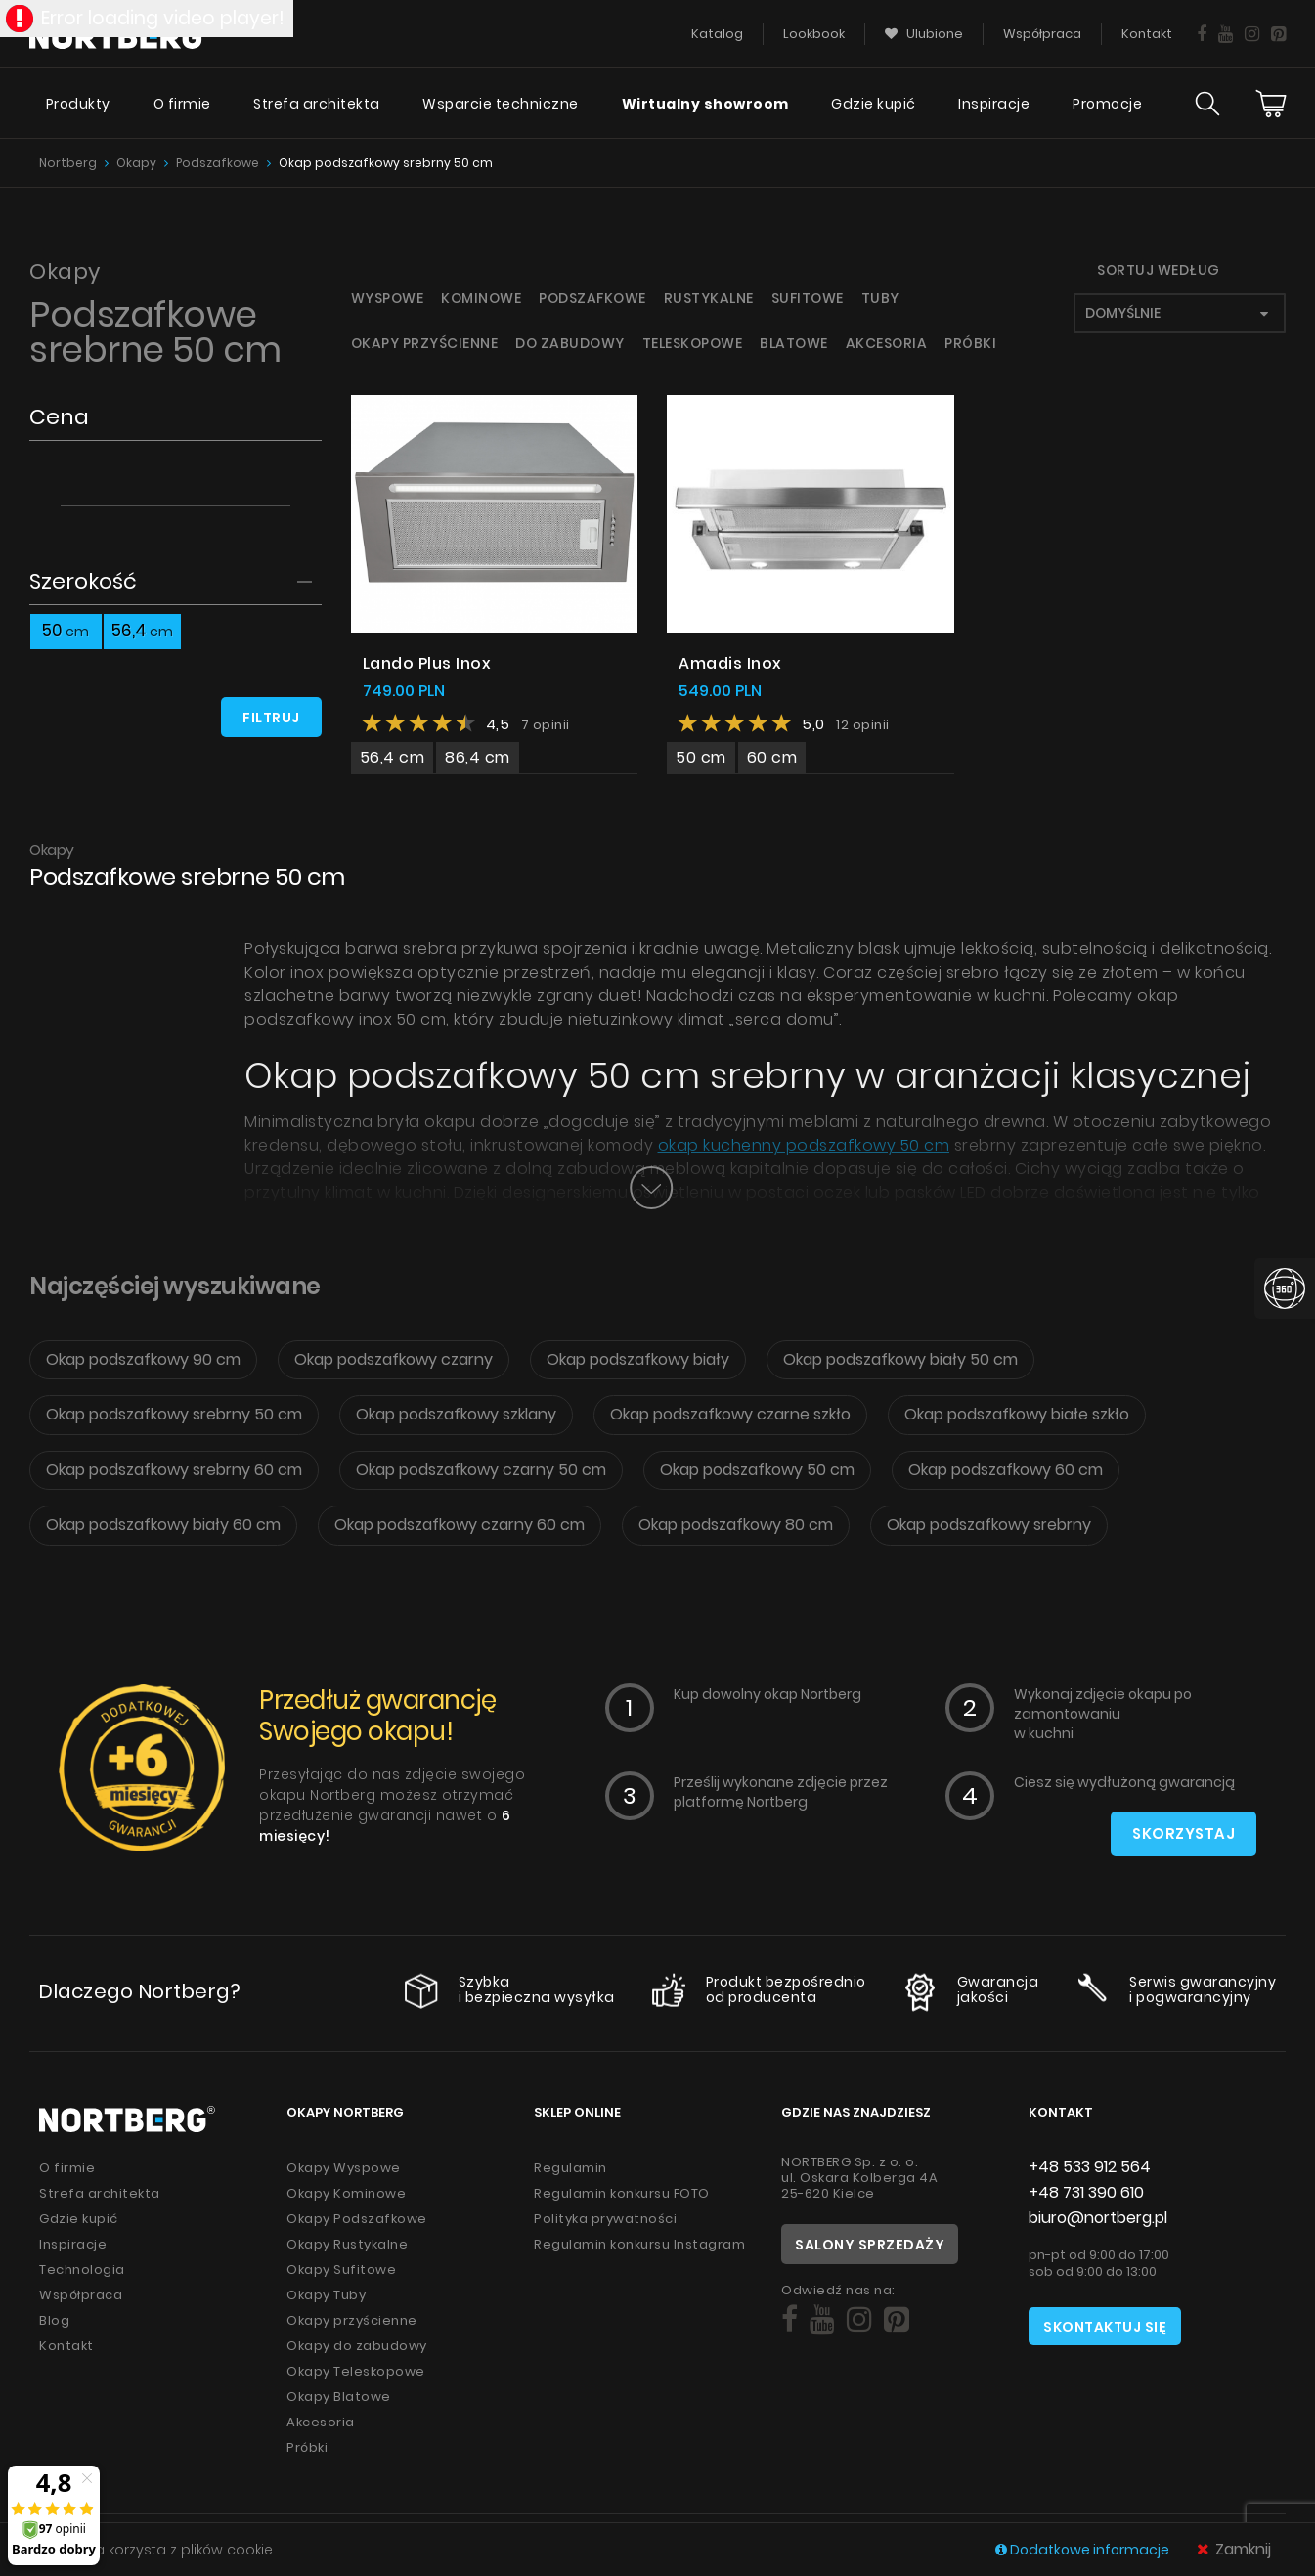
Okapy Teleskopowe (355, 2371)
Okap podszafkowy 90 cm (143, 1359)
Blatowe (794, 343)
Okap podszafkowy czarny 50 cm (481, 1470)
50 (65, 630)
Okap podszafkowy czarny (393, 1359)
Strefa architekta (316, 103)
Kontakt (66, 2345)
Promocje (1107, 103)
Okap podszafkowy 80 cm (735, 1524)
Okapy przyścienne (425, 343)
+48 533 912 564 (1090, 2167)
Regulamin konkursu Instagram (639, 2244)
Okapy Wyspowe (343, 2168)
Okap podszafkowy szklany (456, 1414)
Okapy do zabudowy (356, 2345)
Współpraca (80, 2295)
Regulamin (570, 2168)
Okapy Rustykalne (347, 2244)
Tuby (880, 298)
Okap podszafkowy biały (638, 1359)
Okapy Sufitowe (341, 2269)
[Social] (789, 2319)
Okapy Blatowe (338, 2396)
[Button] (651, 1187)
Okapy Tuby (326, 2295)
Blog (54, 2320)
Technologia (82, 2269)
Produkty (78, 103)
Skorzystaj (1183, 1833)
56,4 (142, 630)
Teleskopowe (692, 343)
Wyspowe (387, 298)
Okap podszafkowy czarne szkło (730, 1414)
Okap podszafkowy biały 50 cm (900, 1359)
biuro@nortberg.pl (1098, 2217)
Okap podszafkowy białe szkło (1016, 1414)
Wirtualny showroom (705, 103)
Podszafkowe (217, 162)
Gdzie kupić (873, 103)
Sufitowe (807, 298)
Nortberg (68, 162)
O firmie (182, 103)
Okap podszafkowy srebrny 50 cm (386, 162)
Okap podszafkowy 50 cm (757, 1470)
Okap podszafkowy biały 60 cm (163, 1524)
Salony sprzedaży (869, 2244)
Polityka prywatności (605, 2218)
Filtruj (271, 717)
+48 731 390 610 (1086, 2192)
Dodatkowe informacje (1083, 2549)
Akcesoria (887, 343)
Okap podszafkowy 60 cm (1005, 1470)
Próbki (970, 343)
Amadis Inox (730, 663)
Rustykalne (709, 298)
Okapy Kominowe (346, 2193)
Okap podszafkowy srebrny (989, 1524)
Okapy (136, 162)
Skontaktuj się (1104, 2326)
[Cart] (1271, 103)
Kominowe (481, 298)
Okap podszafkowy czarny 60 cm (459, 1524)
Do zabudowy (570, 343)
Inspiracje (994, 103)
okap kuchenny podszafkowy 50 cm (804, 1145)
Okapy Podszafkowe (356, 2218)
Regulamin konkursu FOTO (622, 2193)
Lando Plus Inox (427, 663)
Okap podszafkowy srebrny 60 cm (174, 1470)
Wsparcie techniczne (500, 103)
